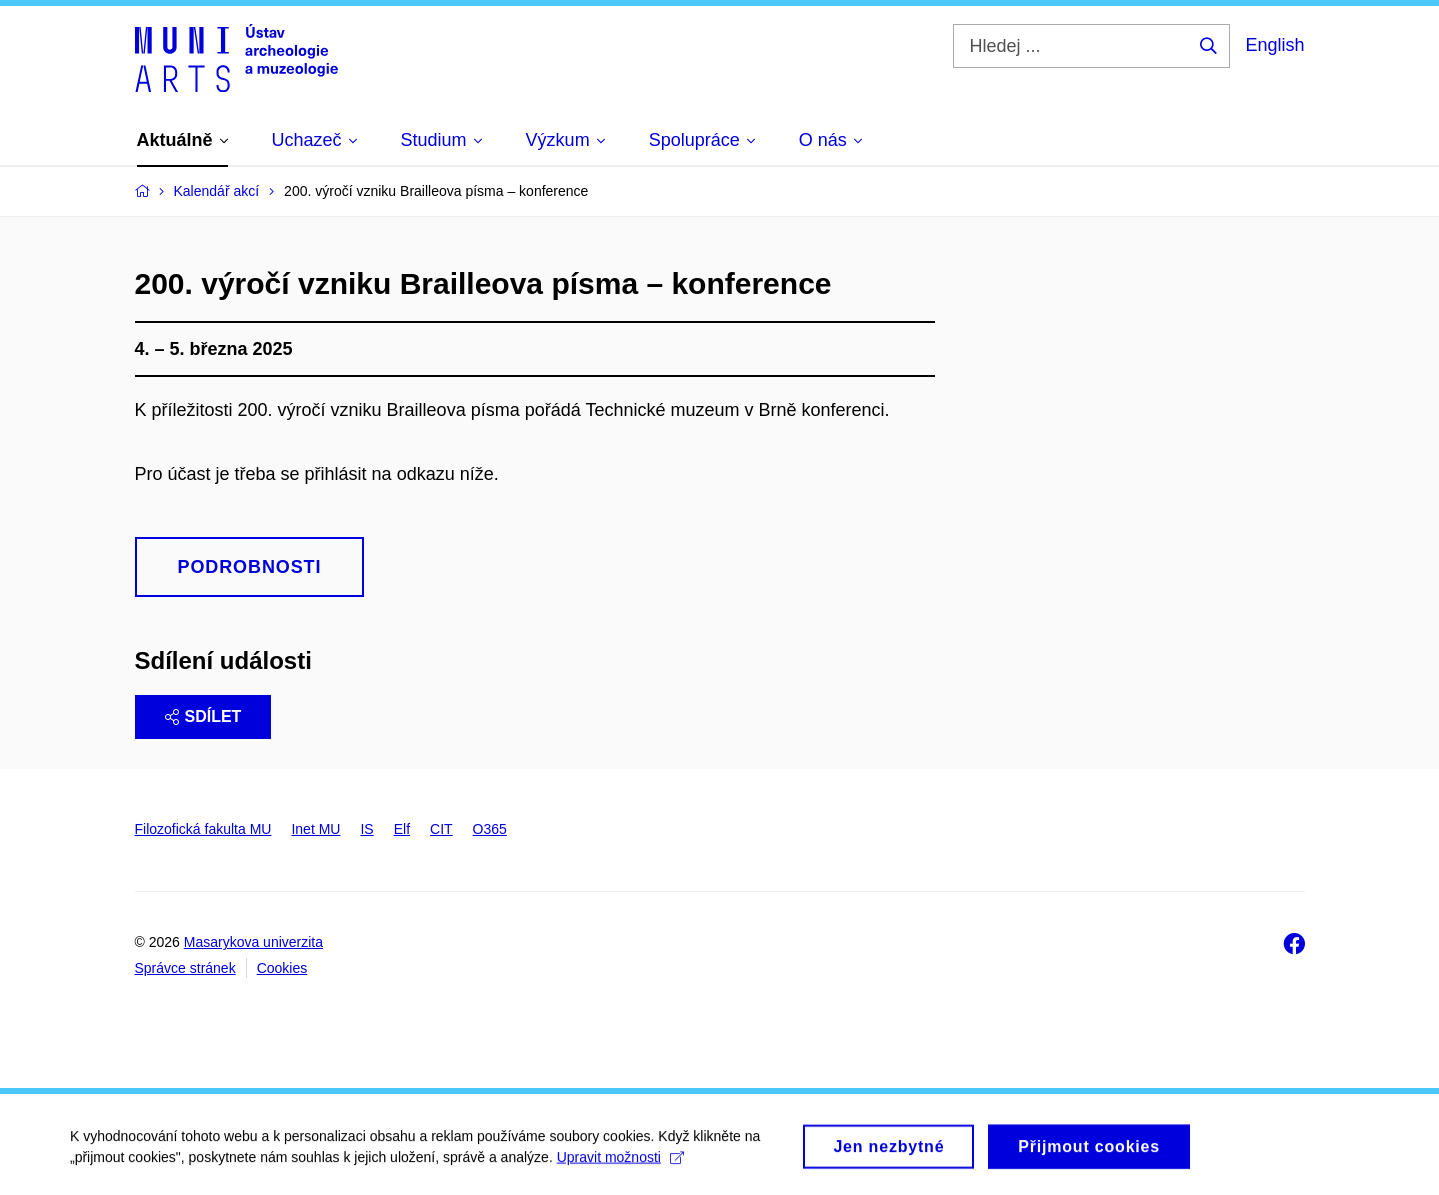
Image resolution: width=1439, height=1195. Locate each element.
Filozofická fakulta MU (203, 829)
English (1274, 45)
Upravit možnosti (620, 1163)
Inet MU (315, 829)
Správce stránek (185, 968)
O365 (490, 829)
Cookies (282, 968)
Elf (402, 829)
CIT (441, 829)
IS (366, 829)
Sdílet (203, 716)
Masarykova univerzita (253, 942)
